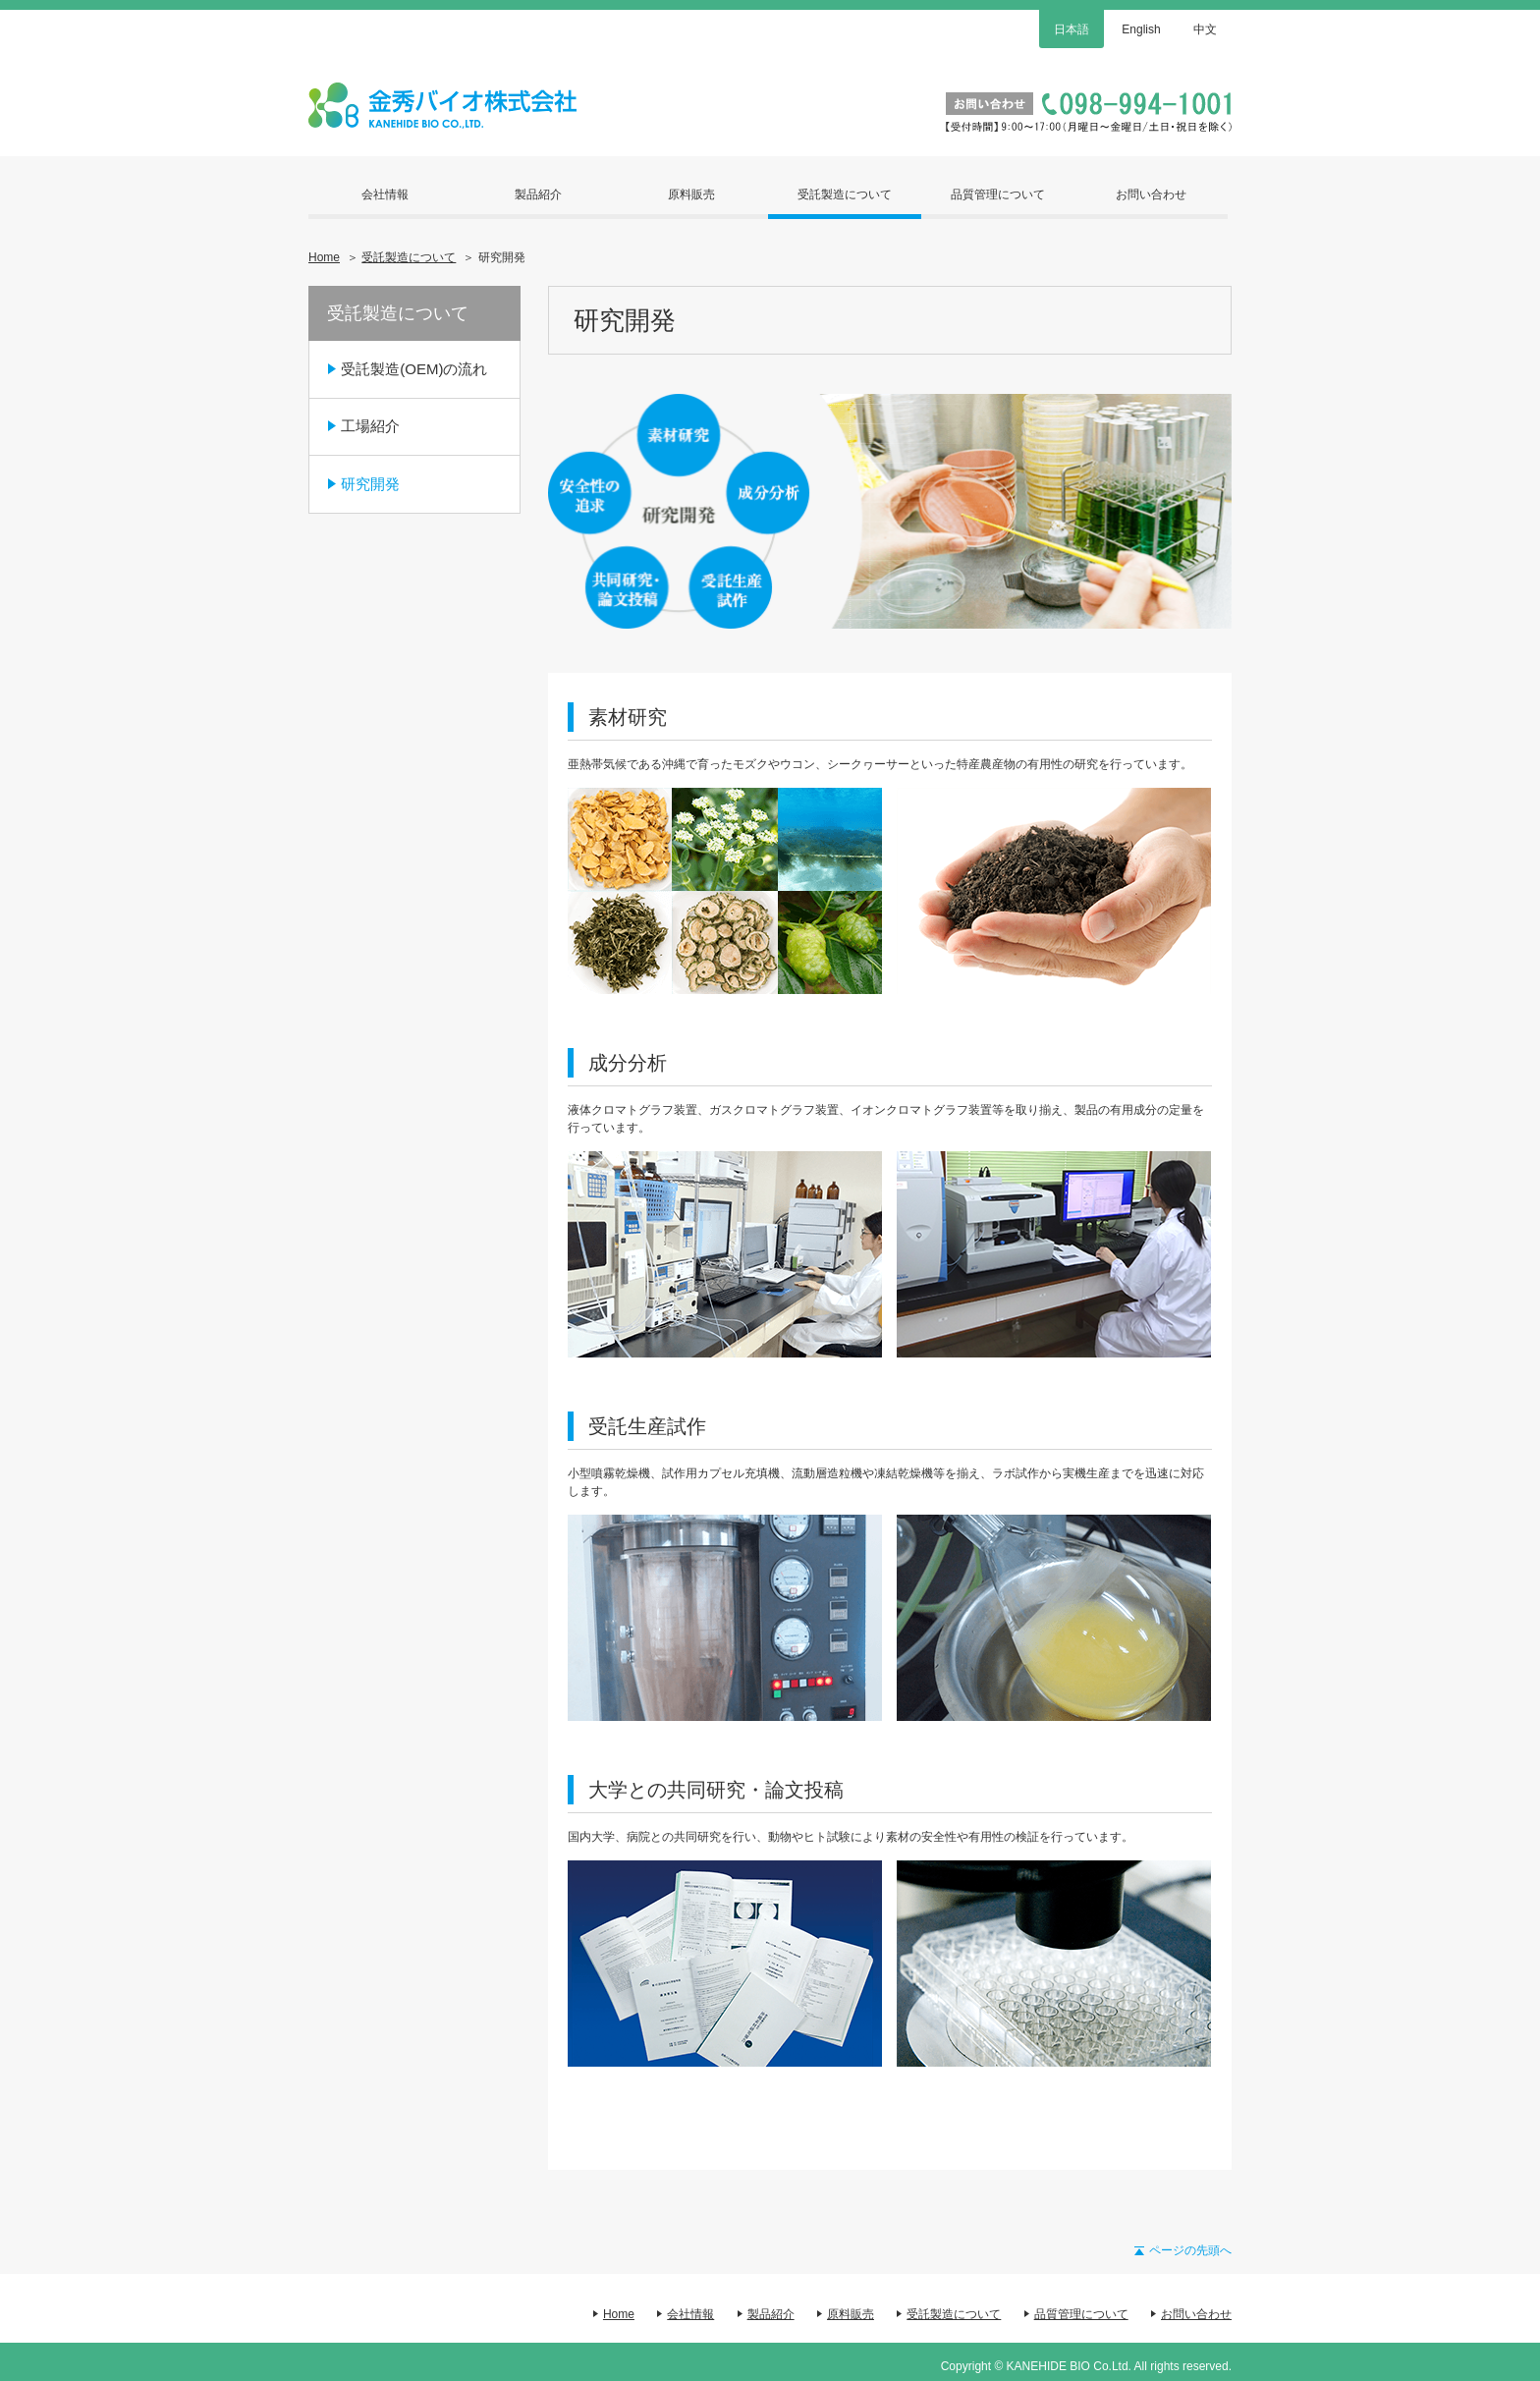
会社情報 (385, 194)
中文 (1205, 29)
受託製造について (845, 194)
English (1141, 29)
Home (324, 257)
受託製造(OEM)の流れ (414, 368)
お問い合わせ (1151, 194)
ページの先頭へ (1190, 2250)
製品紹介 (538, 194)
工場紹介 (370, 425)
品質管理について (998, 194)
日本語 (1071, 29)
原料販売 (691, 194)
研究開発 (370, 483)
